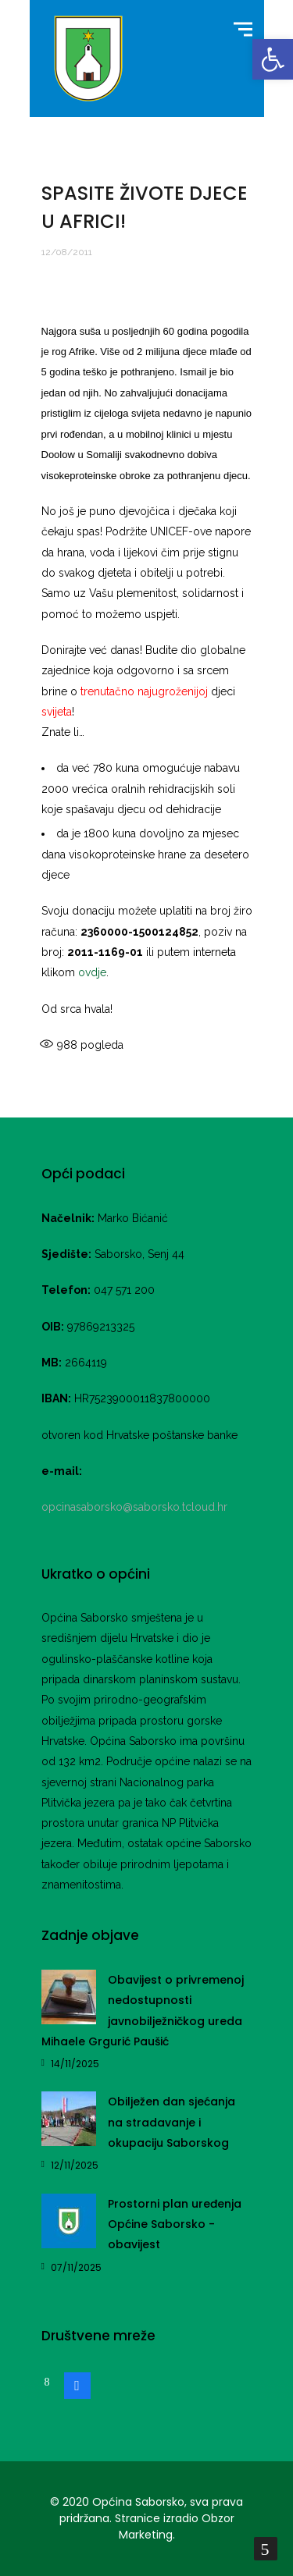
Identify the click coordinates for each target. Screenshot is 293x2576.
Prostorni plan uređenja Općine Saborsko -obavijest (174, 2224)
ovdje (92, 972)
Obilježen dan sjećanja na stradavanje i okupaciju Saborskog (171, 2122)
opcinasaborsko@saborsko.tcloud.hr (134, 1507)
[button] (272, 59)
